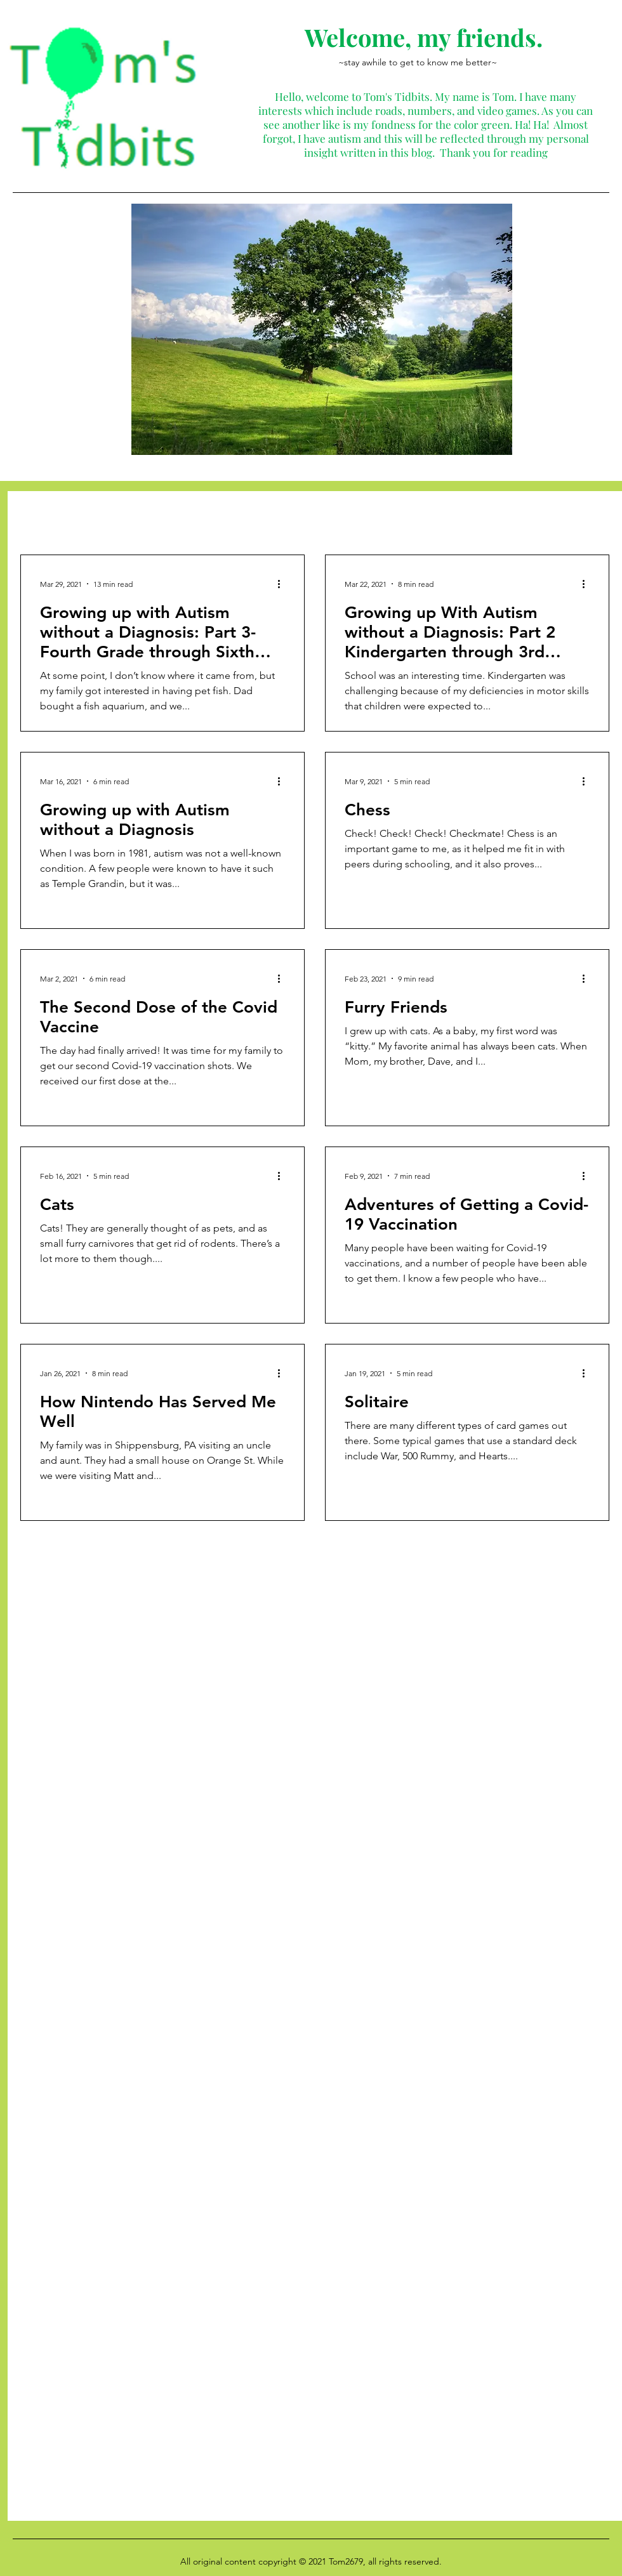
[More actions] (283, 583)
